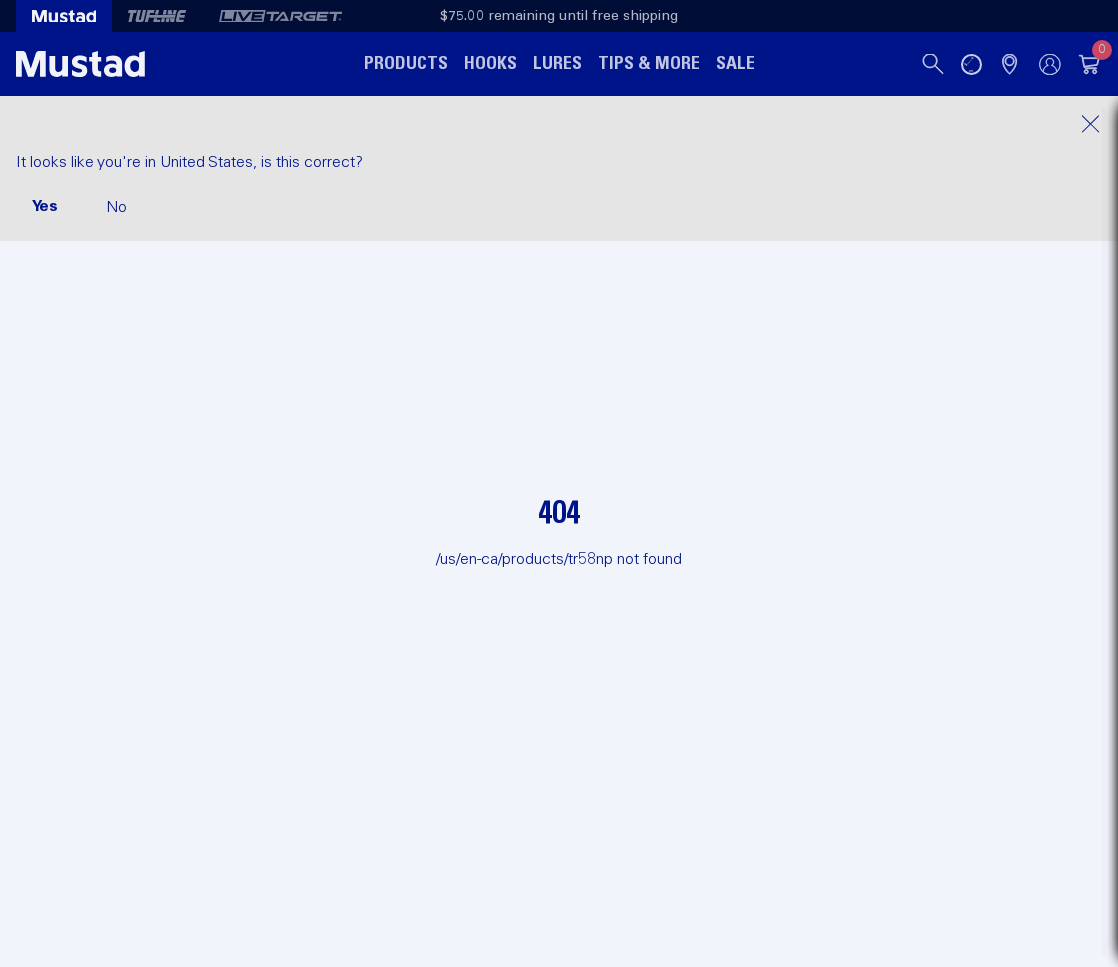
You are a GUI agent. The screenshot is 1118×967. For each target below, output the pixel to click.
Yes (45, 206)
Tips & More (649, 64)
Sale (735, 64)
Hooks (490, 64)
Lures (557, 64)
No (116, 207)
